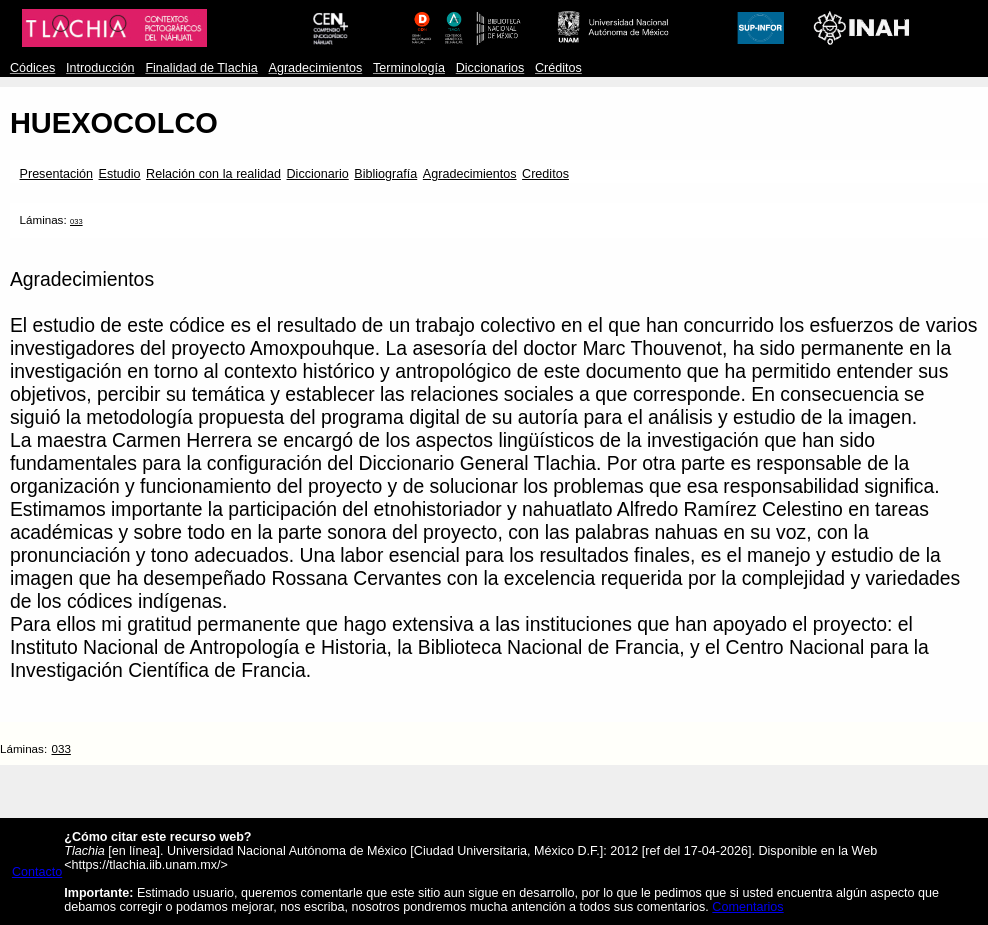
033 (76, 221)
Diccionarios (490, 68)
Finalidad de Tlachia (201, 68)
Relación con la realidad (213, 174)
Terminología (409, 68)
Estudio (120, 174)
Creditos (545, 174)
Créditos (558, 68)
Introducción (100, 68)
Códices (32, 68)
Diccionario (318, 174)
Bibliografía (385, 174)
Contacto (37, 872)
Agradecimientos (316, 68)
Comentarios (747, 907)
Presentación (56, 174)
